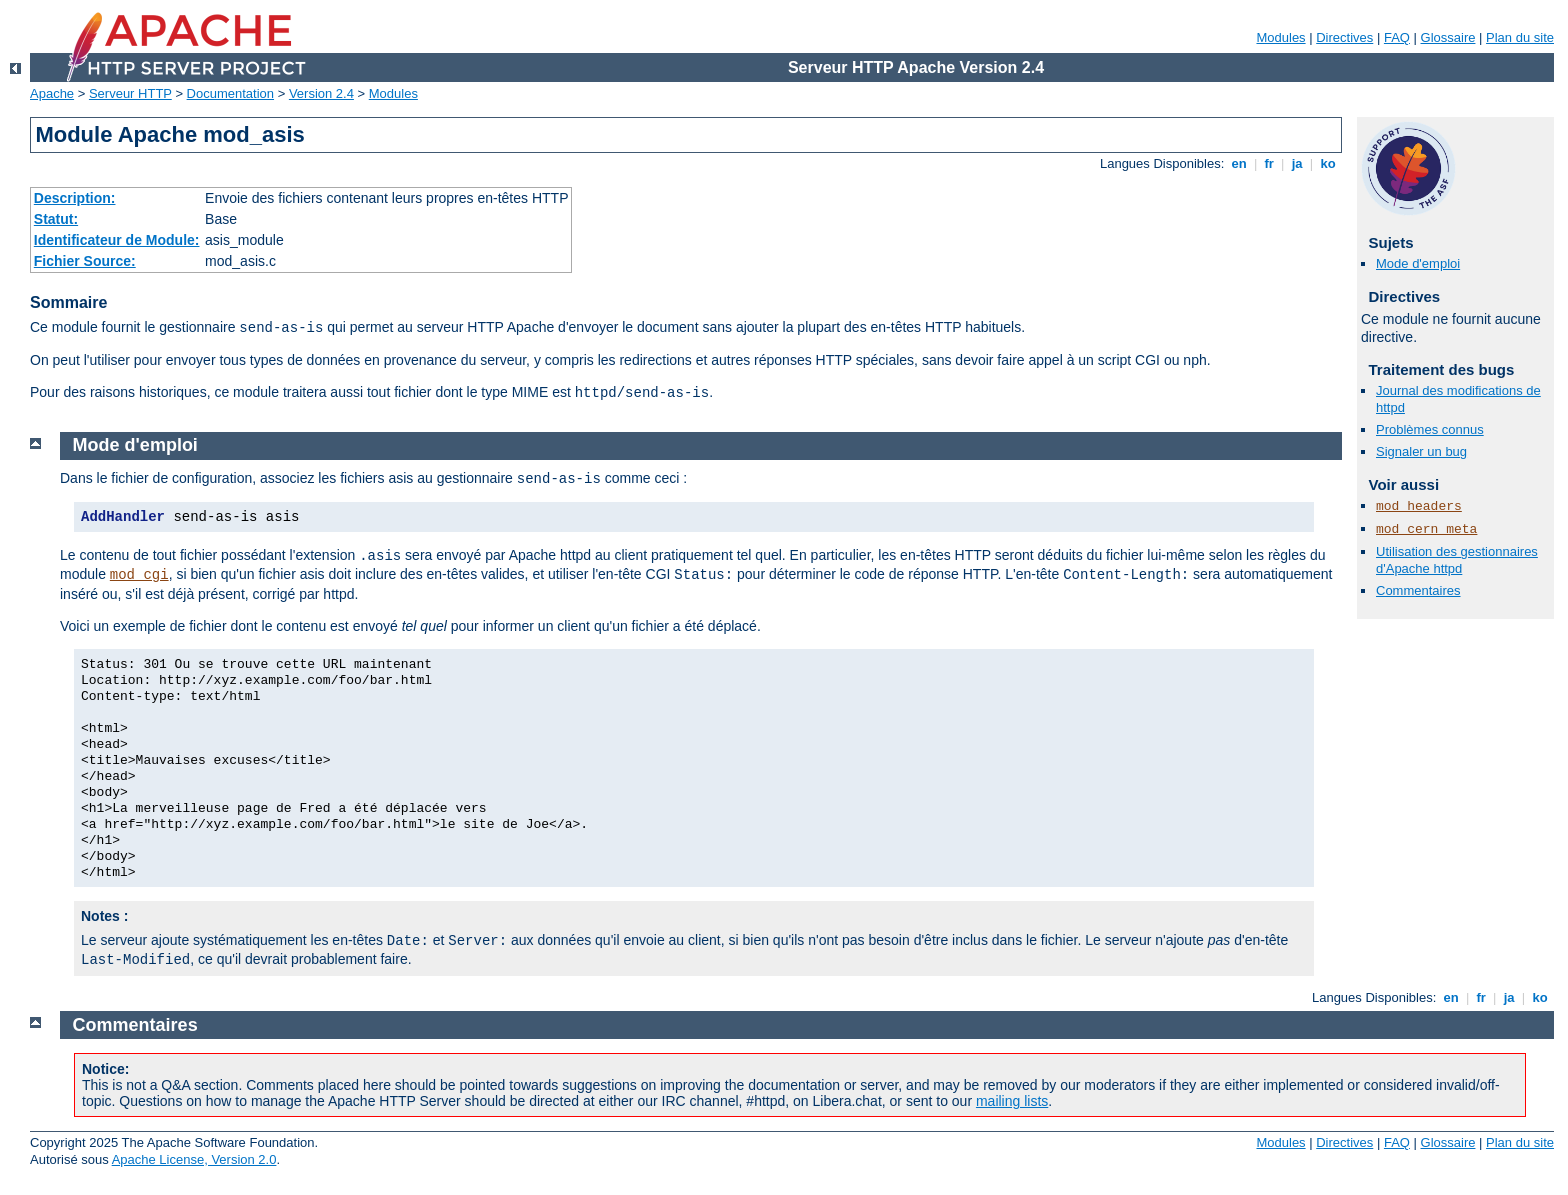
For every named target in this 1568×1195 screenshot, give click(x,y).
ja (1297, 163)
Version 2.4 (321, 93)
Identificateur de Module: (117, 240)
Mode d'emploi (1418, 263)
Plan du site (1520, 37)
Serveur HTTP (130, 93)
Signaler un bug (1421, 451)
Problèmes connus (1430, 429)
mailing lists (1012, 1101)
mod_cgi (139, 575)
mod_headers (1419, 506)
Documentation (230, 93)
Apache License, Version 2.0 (194, 1159)
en (1239, 163)
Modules (1280, 37)
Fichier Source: (85, 261)
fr (1269, 163)
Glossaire (1448, 37)
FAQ (1397, 37)
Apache (52, 93)
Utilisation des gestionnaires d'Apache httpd (1457, 560)
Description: (75, 198)
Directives (1344, 37)
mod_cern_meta (1426, 529)
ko (1328, 163)
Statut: (56, 219)
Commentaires (1418, 590)
